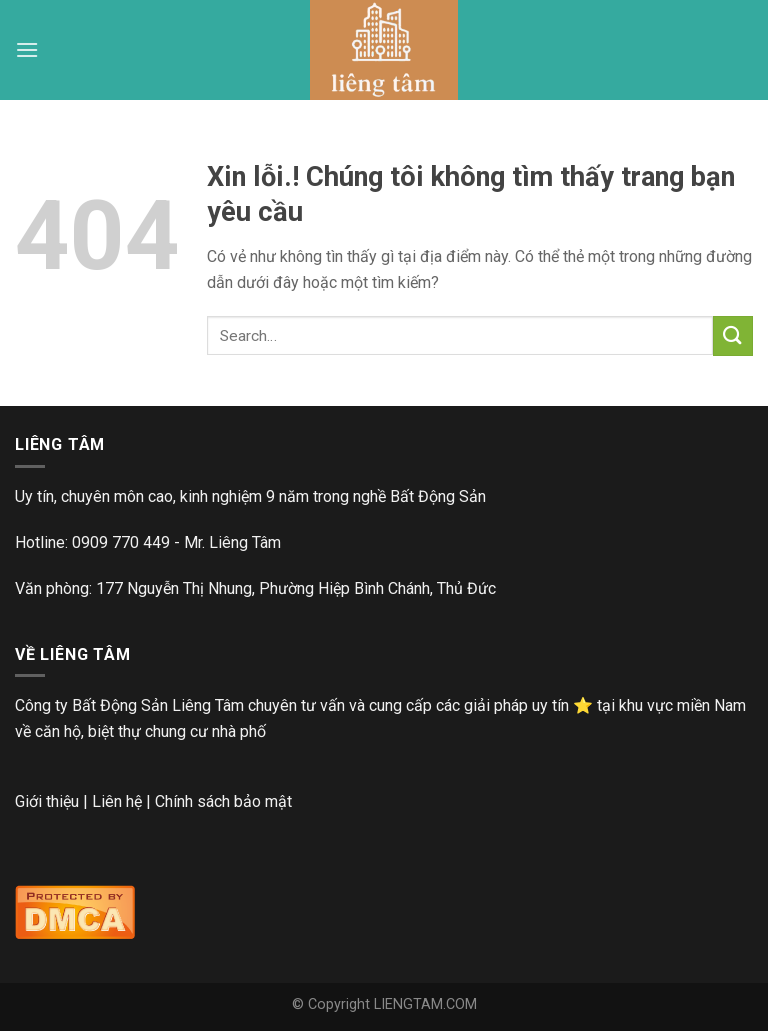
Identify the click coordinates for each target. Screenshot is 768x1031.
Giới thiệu (47, 801)
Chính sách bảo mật (223, 801)
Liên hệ (117, 801)
